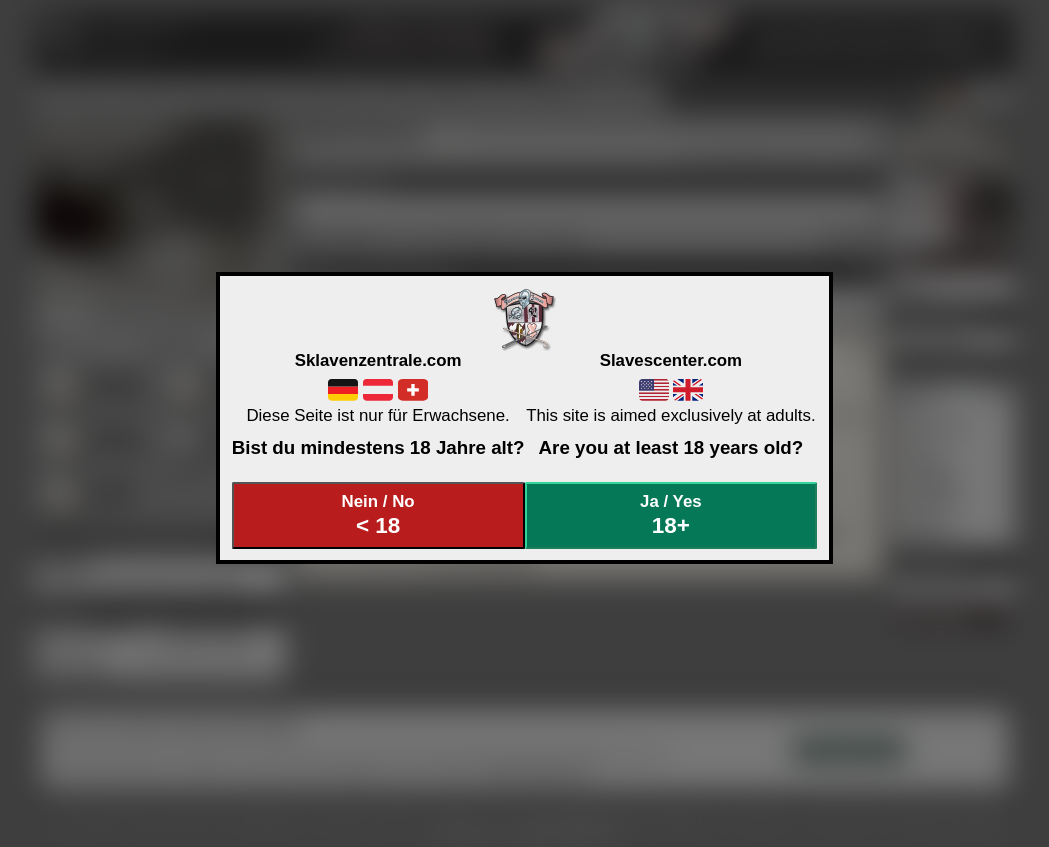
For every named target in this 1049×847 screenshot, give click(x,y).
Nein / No (378, 515)
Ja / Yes (671, 515)
